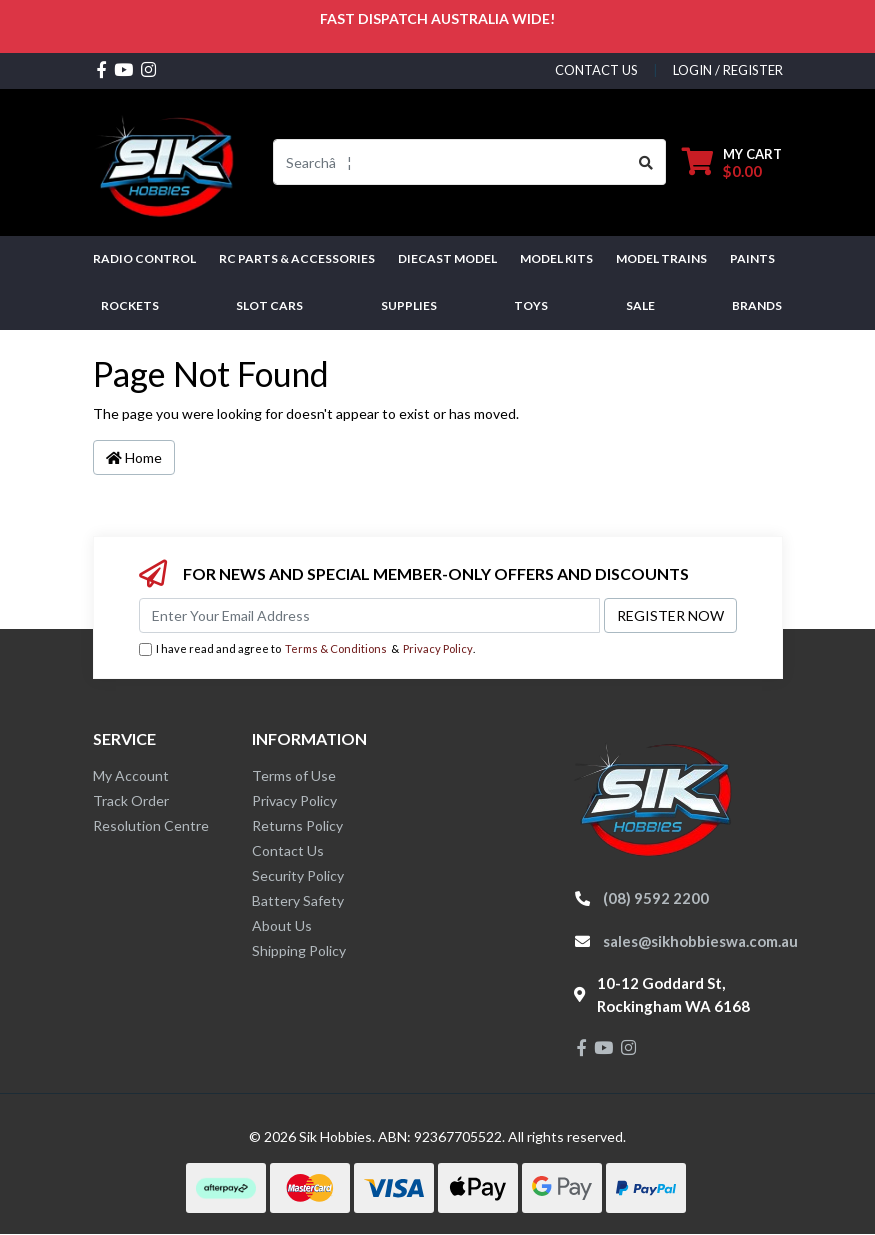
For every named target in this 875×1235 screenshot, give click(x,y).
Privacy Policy (438, 648)
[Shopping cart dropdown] (732, 162)
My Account (131, 775)
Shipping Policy (299, 950)
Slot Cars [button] (269, 305)
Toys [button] (531, 305)
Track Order (131, 800)
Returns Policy (297, 825)
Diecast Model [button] (447, 258)
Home (134, 457)
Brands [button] (757, 305)
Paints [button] (752, 258)
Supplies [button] (409, 305)
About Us (282, 925)
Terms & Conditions (336, 648)
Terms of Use (294, 775)
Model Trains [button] (661, 258)
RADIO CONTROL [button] (144, 258)
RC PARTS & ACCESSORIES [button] (297, 258)
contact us (596, 70)
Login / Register (728, 70)
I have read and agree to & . (307, 649)
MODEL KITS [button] (556, 258)
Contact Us (288, 850)
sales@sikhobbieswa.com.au (700, 941)
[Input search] (450, 162)
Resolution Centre (151, 825)
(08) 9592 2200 (656, 898)
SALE (640, 305)
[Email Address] (369, 615)
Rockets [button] (130, 305)
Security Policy (298, 875)
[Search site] (646, 162)
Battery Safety (298, 900)
